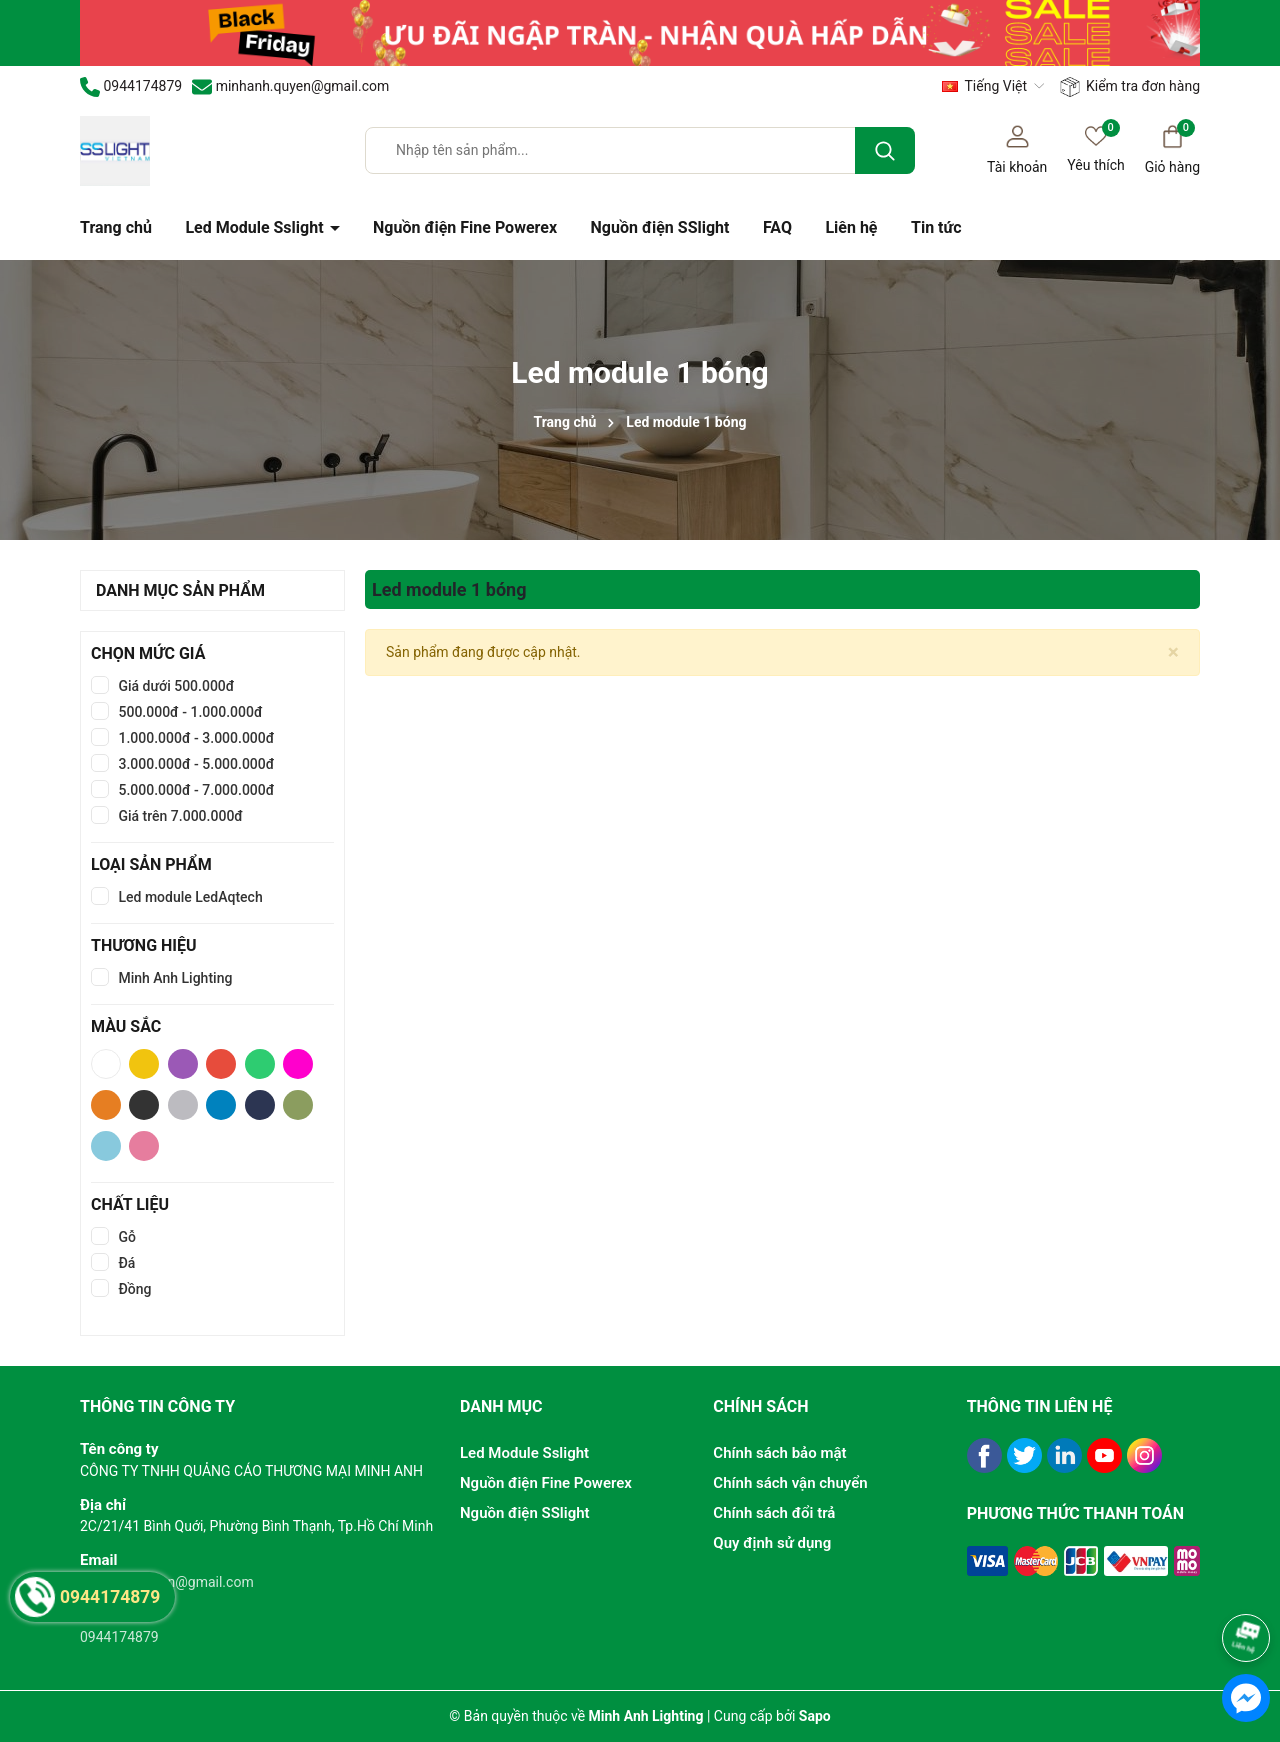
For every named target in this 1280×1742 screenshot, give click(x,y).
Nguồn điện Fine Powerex (465, 227)
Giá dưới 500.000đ (174, 686)
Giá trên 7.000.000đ (179, 816)
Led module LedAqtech (189, 897)
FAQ (777, 227)
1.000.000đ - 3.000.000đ (194, 738)
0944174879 (119, 1637)
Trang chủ (116, 227)
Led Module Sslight (256, 227)
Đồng (133, 1289)
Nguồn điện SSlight (660, 227)
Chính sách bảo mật (779, 1453)
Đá (125, 1263)
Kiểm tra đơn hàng (1130, 87)
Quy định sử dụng (772, 1543)
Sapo (815, 1716)
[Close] (1173, 652)
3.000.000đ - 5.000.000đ (194, 764)
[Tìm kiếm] (885, 150)
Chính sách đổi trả (774, 1513)
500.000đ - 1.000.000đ (189, 712)
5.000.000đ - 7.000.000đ (194, 790)
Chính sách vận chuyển (790, 1483)
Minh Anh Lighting (173, 978)
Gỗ (125, 1237)
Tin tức (936, 227)
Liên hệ (851, 227)
